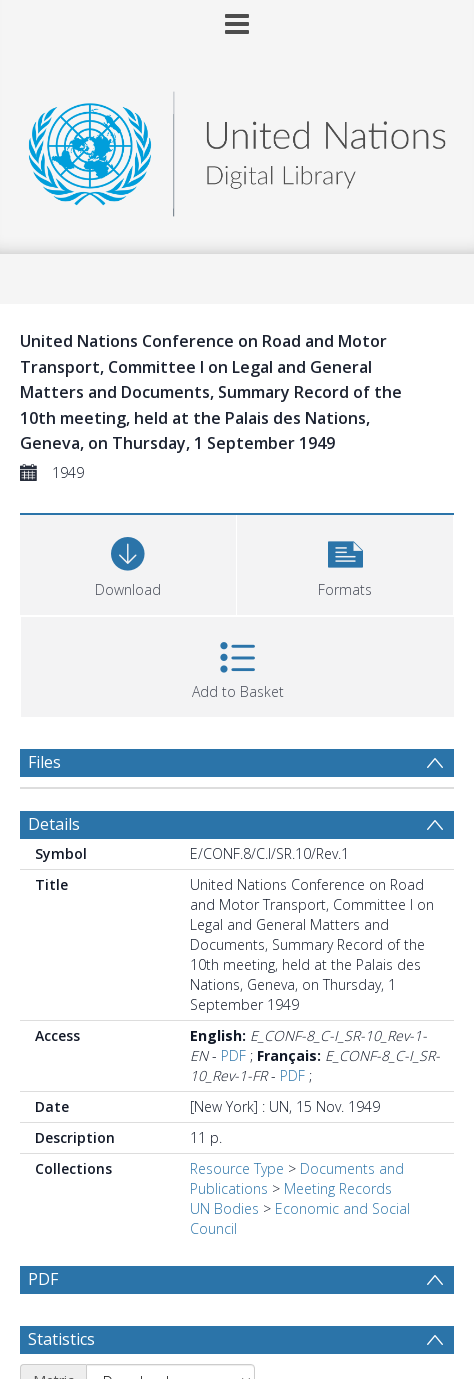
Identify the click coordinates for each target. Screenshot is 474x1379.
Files (44, 762)
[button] (345, 562)
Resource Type (237, 1168)
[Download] (128, 562)
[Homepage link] (237, 148)
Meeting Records (338, 1188)
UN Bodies (224, 1208)
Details (54, 824)
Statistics (61, 1339)
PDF (233, 1055)
